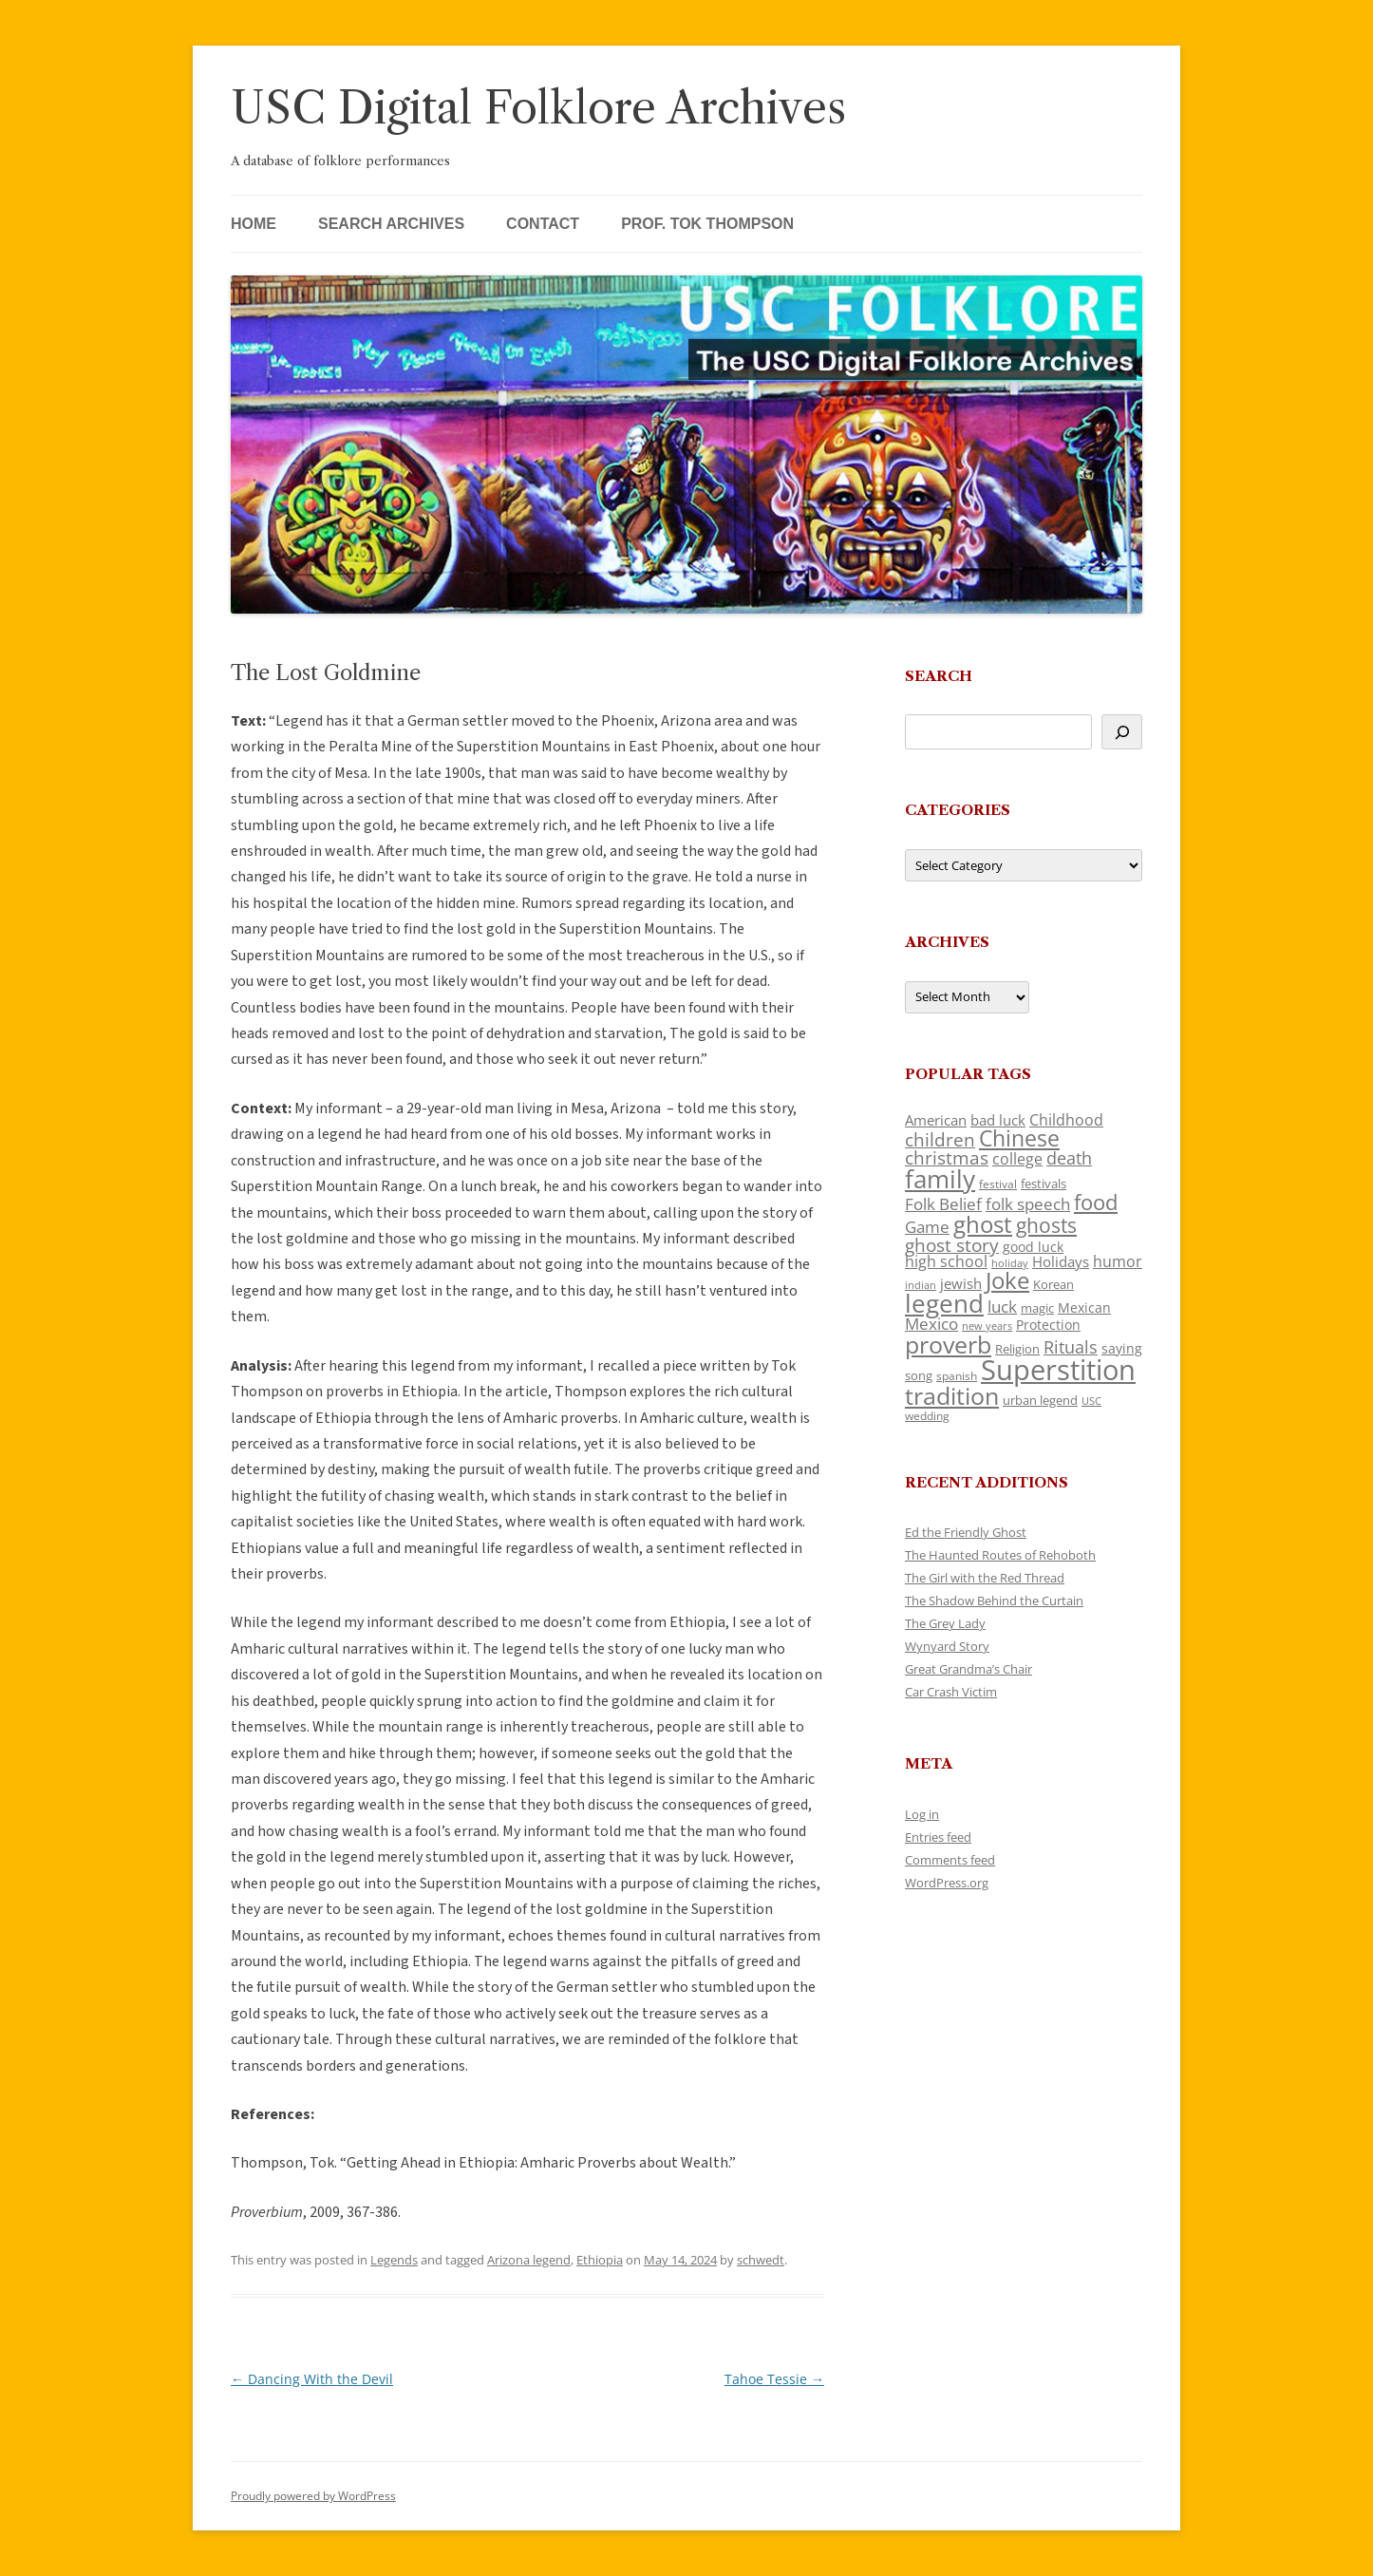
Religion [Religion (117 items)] (1017, 1348)
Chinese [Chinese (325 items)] (1019, 1138)
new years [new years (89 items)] (987, 1325)
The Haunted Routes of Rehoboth (1000, 1554)
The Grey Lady (945, 1623)
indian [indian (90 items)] (920, 1285)
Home (253, 224)
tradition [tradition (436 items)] (952, 1395)
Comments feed (950, 1859)
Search (938, 676)
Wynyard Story (947, 1646)
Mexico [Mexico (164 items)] (931, 1324)
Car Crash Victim (951, 1691)
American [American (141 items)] (936, 1119)
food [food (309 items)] (1096, 1202)
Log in (922, 1814)
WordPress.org (946, 1882)
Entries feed (938, 1837)
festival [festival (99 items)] (998, 1183)
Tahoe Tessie (774, 2379)
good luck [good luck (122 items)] (1033, 1247)
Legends (394, 2259)
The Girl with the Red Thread (984, 1577)
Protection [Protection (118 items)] (1048, 1325)
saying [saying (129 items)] (1121, 1348)
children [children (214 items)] (940, 1139)
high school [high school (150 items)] (946, 1261)
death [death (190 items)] (1069, 1157)
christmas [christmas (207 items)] (946, 1157)
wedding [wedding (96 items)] (927, 1415)
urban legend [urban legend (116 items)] (1040, 1400)
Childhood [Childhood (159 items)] (1066, 1119)
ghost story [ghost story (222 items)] (952, 1245)
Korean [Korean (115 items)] (1053, 1284)
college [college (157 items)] (1017, 1158)
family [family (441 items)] (940, 1179)
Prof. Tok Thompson (707, 224)
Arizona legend (529, 2259)
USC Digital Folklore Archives (538, 108)
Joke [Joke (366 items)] (1007, 1280)
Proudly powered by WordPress (313, 2496)
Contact (542, 224)
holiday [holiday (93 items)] (1009, 1263)
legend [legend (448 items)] (944, 1303)
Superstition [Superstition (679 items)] (1058, 1370)
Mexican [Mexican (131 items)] (1084, 1307)
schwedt (760, 2259)
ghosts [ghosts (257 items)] (1046, 1225)
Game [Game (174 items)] (927, 1227)
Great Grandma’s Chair (968, 1668)
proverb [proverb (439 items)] (948, 1344)
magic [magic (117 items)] (1037, 1307)
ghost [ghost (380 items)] (982, 1224)
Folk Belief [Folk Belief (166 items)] (943, 1204)
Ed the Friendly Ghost (965, 1532)
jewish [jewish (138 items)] (961, 1283)
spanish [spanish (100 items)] (956, 1375)
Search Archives (391, 224)
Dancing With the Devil (312, 2379)
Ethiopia (599, 2259)
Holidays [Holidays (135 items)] (1060, 1261)
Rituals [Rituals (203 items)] (1071, 1346)
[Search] (1121, 731)
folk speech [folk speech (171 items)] (1028, 1204)
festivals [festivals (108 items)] (1043, 1183)
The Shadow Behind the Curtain (994, 1600)
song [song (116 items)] (918, 1375)
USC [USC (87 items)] (1091, 1401)
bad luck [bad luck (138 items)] (997, 1119)
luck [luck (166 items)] (1002, 1306)
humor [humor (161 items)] (1117, 1261)
